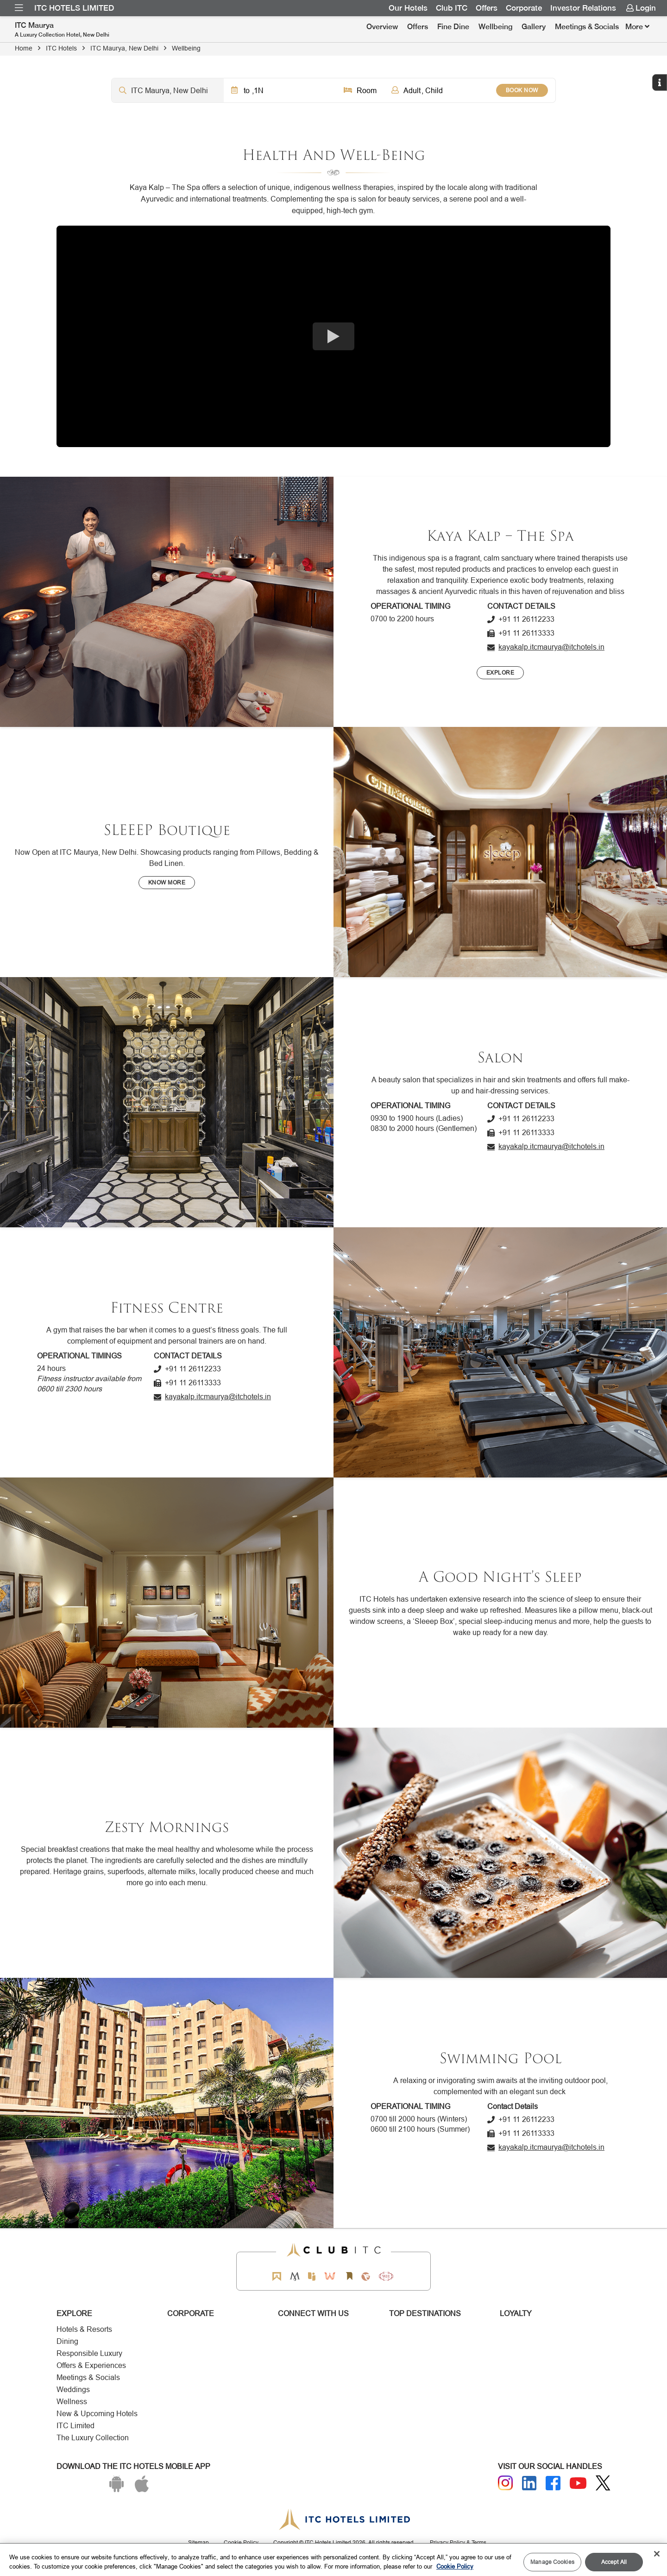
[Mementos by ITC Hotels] (295, 2276)
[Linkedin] (529, 2483)
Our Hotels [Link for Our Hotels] (408, 8)
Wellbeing (495, 26)
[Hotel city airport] (168, 90)
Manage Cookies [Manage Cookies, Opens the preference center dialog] (552, 2561)
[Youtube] (578, 2483)
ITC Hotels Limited (74, 8)
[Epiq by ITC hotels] (311, 2276)
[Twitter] (603, 2483)
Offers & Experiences (91, 2365)
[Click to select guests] (440, 90)
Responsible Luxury (89, 2353)
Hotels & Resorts (84, 2329)
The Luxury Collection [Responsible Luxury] (93, 2438)
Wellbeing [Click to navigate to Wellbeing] (186, 48)
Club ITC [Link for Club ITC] (451, 8)
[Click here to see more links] (637, 27)
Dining (67, 2341)
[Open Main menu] (19, 8)
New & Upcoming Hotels (97, 2414)
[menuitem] (19, 8)
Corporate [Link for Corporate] (524, 8)
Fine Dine (453, 26)
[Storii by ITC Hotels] (348, 2276)
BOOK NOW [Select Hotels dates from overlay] (522, 90)
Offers (417, 26)
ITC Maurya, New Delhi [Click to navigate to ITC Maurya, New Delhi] (124, 48)
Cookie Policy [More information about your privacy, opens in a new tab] (454, 2566)
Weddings (73, 2389)
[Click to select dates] (280, 90)
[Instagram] (505, 2482)
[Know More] (166, 882)
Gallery (534, 26)
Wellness (72, 2402)
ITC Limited (75, 2426)
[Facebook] (553, 2483)
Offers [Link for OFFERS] (486, 8)
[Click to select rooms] (360, 90)
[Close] (657, 2554)
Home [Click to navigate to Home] (23, 48)
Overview (382, 26)
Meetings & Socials (587, 26)
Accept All (614, 2561)
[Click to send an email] (545, 647)
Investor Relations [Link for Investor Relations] (583, 8)
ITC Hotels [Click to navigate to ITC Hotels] (61, 48)
